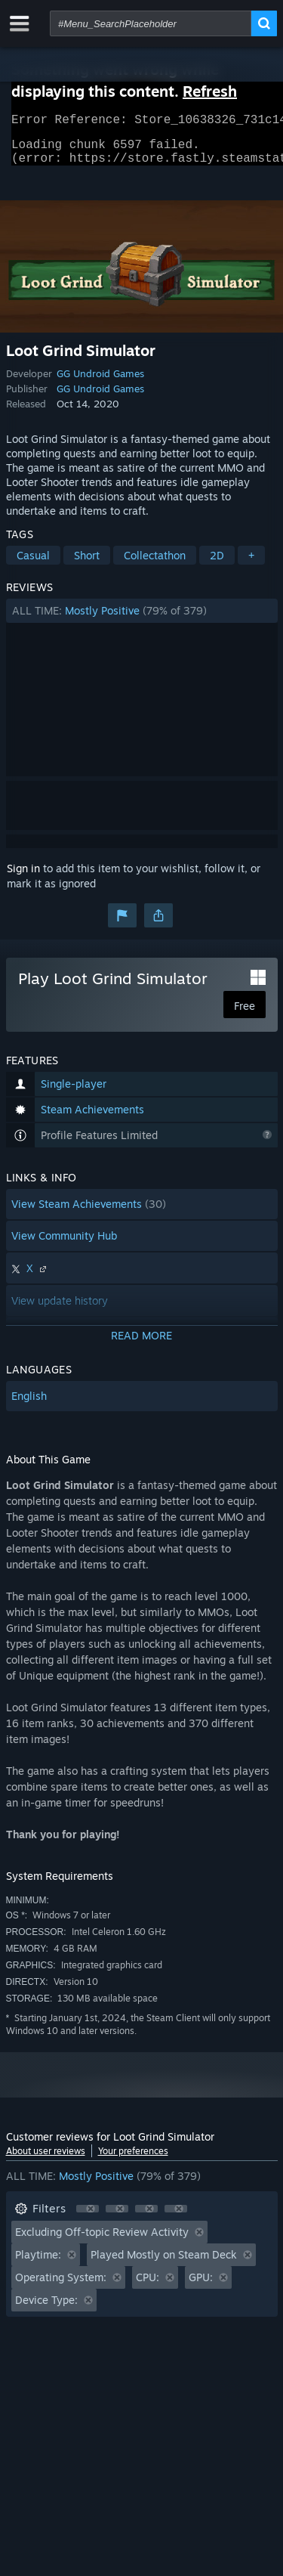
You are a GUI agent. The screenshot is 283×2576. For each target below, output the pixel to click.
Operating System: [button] (60, 2286)
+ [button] (251, 564)
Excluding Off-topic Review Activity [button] (102, 2240)
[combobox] (150, 23)
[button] (142, 620)
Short (87, 564)
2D (217, 564)
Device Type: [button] (46, 2308)
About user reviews (45, 2160)
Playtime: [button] (38, 2263)
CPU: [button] (147, 2286)
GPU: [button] (201, 2286)
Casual (33, 564)
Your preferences (133, 2160)
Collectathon (155, 564)
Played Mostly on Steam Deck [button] (164, 2263)
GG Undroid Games (100, 382)
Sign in (23, 877)
